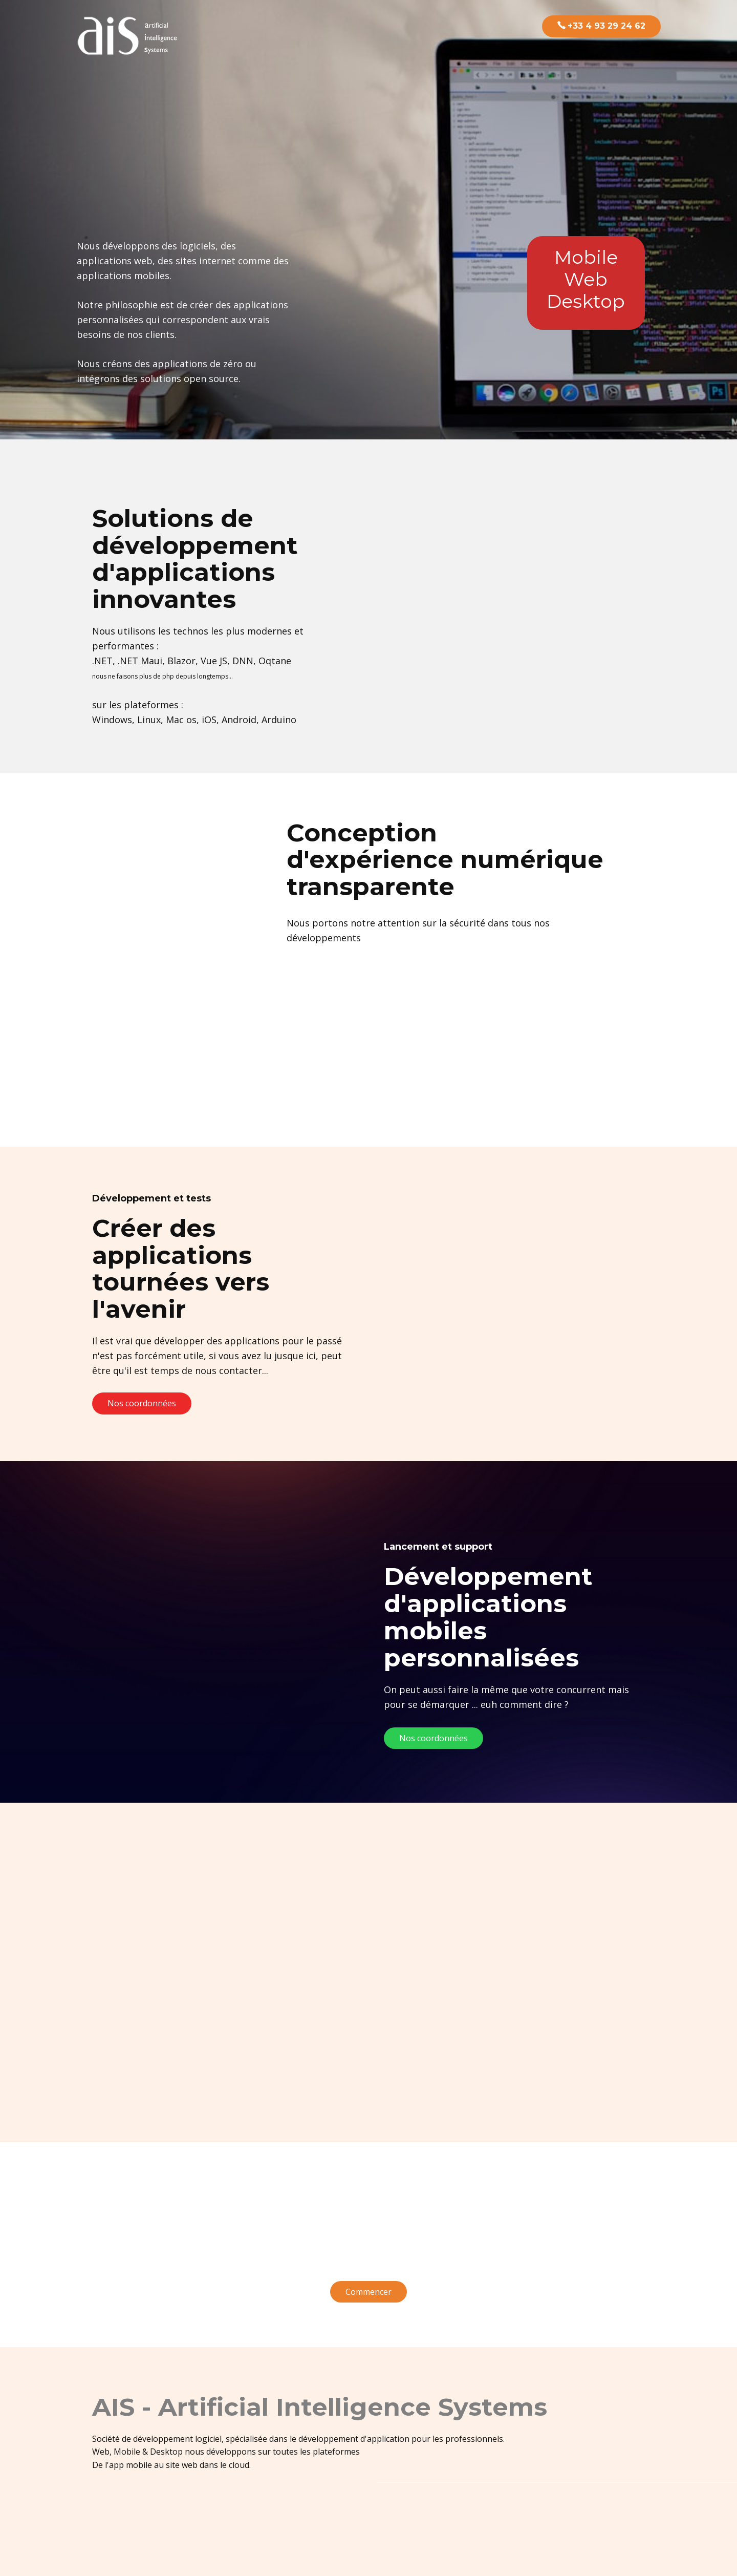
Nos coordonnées (141, 1403)
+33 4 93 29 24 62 (601, 26)
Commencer (368, 2291)
